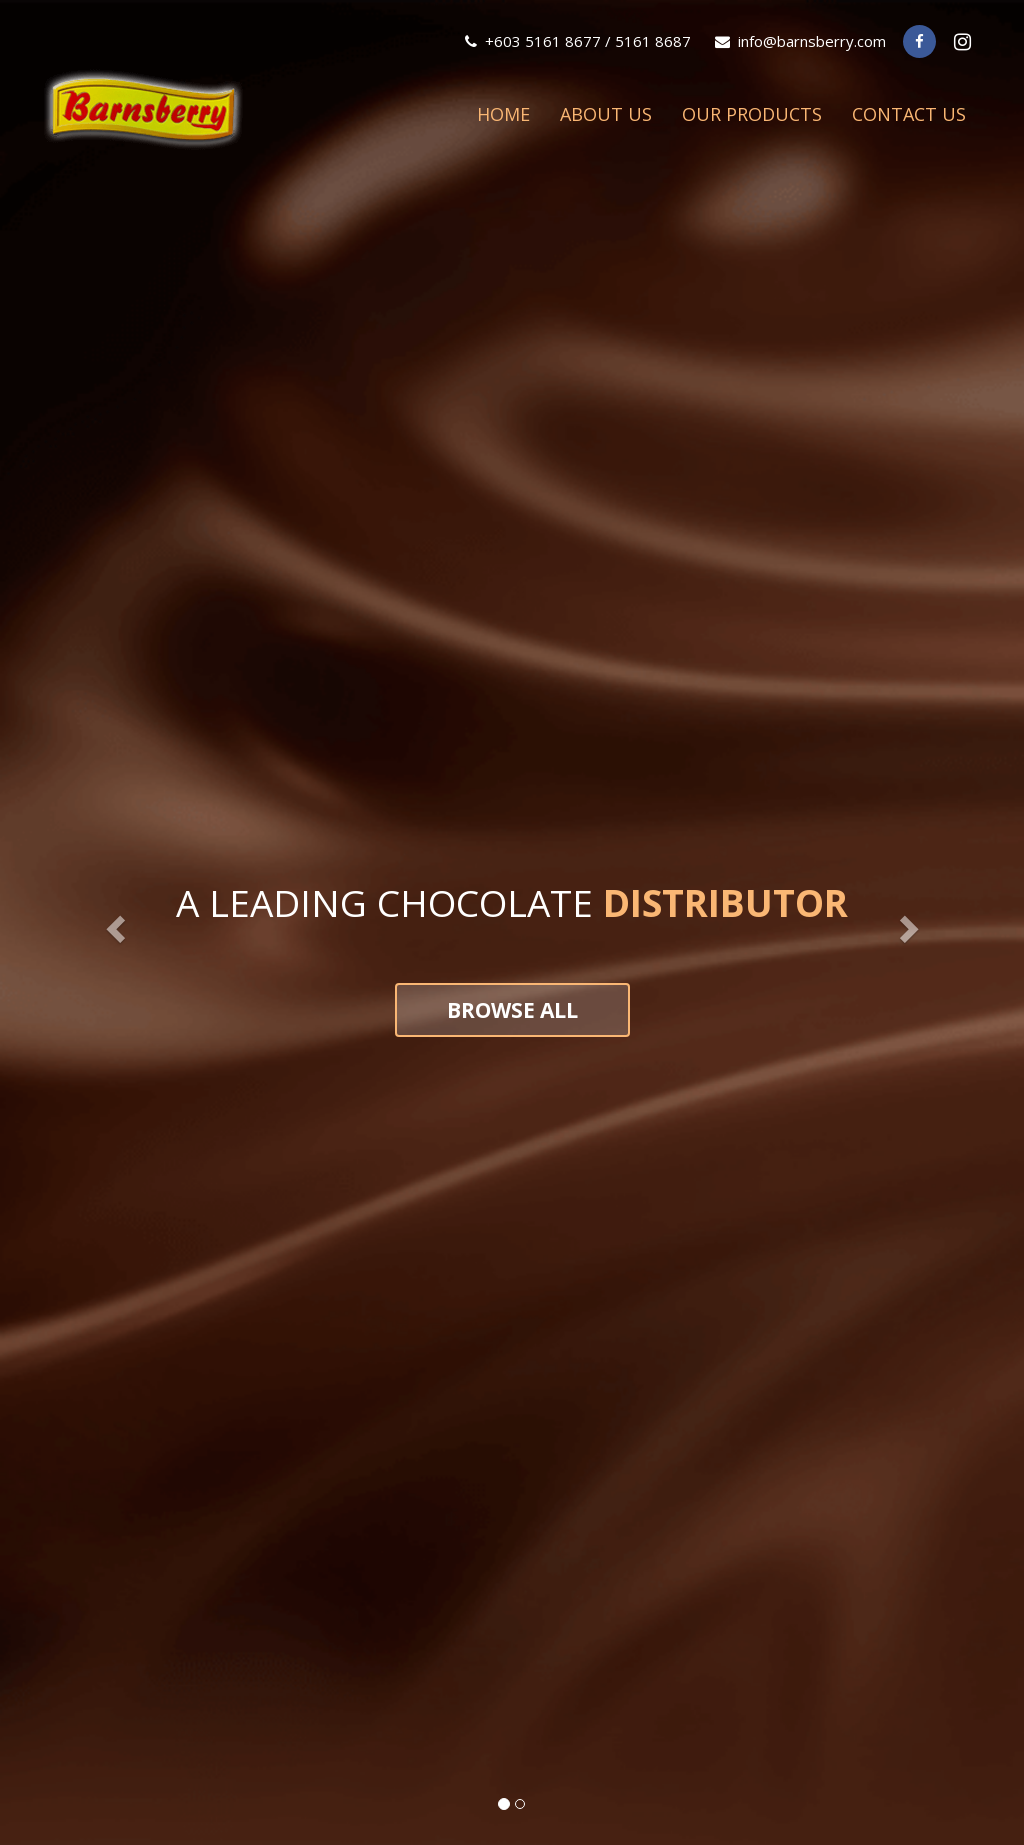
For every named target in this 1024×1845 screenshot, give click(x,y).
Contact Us (909, 114)
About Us (606, 114)
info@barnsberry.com (800, 41)
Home (503, 114)
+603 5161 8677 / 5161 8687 (578, 41)
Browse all (512, 1010)
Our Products (752, 114)
